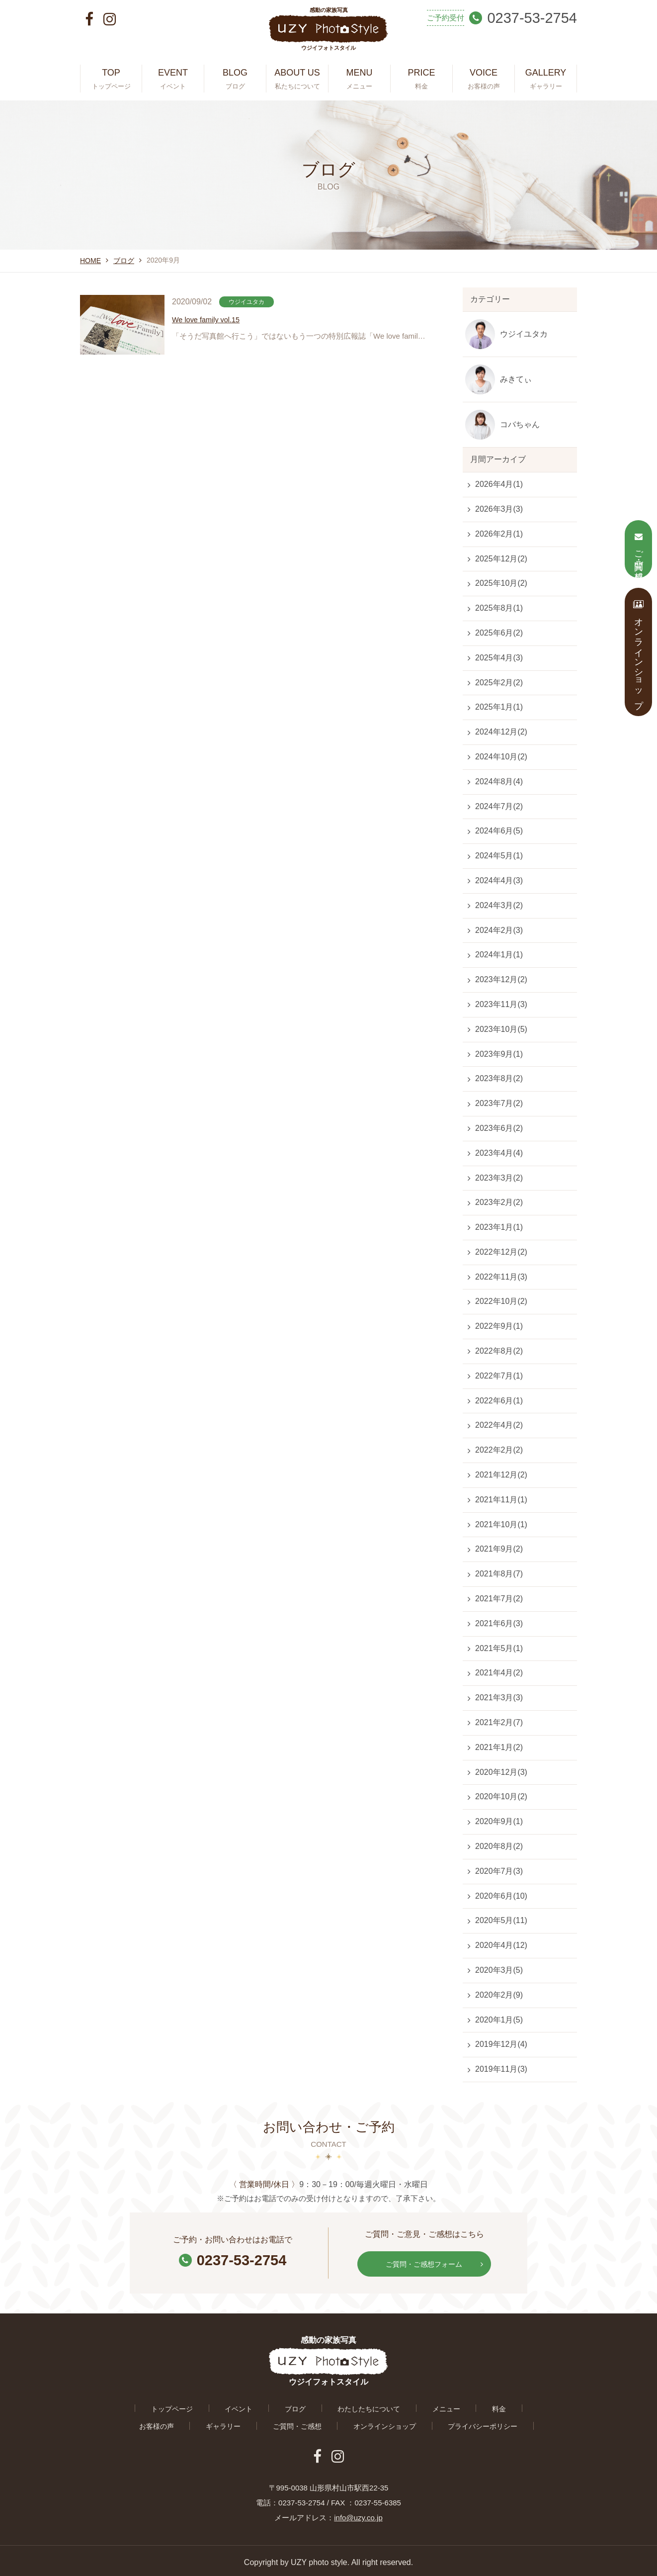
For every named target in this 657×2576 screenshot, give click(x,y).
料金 (418, 2406)
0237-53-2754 (233, 2259)
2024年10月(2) (501, 756)
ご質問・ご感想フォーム (432, 2262)
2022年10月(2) (501, 1301)
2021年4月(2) (499, 1672)
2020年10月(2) (501, 1796)
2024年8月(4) (499, 781)
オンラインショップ (317, 2423)
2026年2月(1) (499, 534)
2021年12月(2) (501, 1475)
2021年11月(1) (501, 1499)
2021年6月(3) (499, 1623)
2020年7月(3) (499, 1871)
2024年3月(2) (499, 905)
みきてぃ (516, 379)
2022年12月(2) (501, 1252)
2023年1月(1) (499, 1227)
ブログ (123, 261)
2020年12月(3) (501, 1772)
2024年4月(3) (499, 880)
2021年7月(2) (499, 1598)
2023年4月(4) (499, 1153)
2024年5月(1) (499, 855)
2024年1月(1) (499, 954)
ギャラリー (523, 2406)
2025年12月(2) (501, 558)
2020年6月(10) (501, 1896)
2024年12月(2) (501, 732)
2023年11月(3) (501, 1004)
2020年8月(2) (499, 1846)
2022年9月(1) (499, 1326)
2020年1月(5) (499, 2020)
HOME (90, 261)
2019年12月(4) (501, 2044)
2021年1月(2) (499, 1747)
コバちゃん (520, 424)
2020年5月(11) (501, 1920)
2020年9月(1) (499, 1821)
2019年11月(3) (501, 2069)
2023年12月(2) (501, 979)
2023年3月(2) (499, 1178)
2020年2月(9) (499, 1995)
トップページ (138, 2406)
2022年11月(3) (501, 1277)
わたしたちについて (307, 2406)
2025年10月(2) (501, 583)
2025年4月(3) (499, 657)
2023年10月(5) (501, 1029)
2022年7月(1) (499, 1376)
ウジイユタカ (524, 334)
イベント (196, 2406)
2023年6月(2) (499, 1128)
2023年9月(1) (499, 1054)
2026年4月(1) (499, 484)
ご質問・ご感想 (237, 2423)
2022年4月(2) (499, 1425)
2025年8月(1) (499, 608)
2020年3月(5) (499, 1970)
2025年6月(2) (499, 633)
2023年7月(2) (499, 1103)
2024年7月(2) (499, 806)
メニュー (376, 2406)
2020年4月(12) (501, 1945)
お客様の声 (465, 2406)
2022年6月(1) (499, 1400)
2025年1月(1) (499, 707)
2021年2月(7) (499, 1722)
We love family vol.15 (209, 320)
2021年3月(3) (499, 1697)
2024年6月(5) (499, 831)
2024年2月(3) (499, 930)
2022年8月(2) (499, 1351)
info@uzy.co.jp (358, 2513)
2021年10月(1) (501, 1524)
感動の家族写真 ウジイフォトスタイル (328, 32)
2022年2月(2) (499, 1450)
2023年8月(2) (499, 1078)
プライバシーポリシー (408, 2423)
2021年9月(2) (499, 1549)
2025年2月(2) (499, 682)
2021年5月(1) (499, 1648)
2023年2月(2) (499, 1202)
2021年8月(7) (499, 1573)
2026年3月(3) (499, 509)
